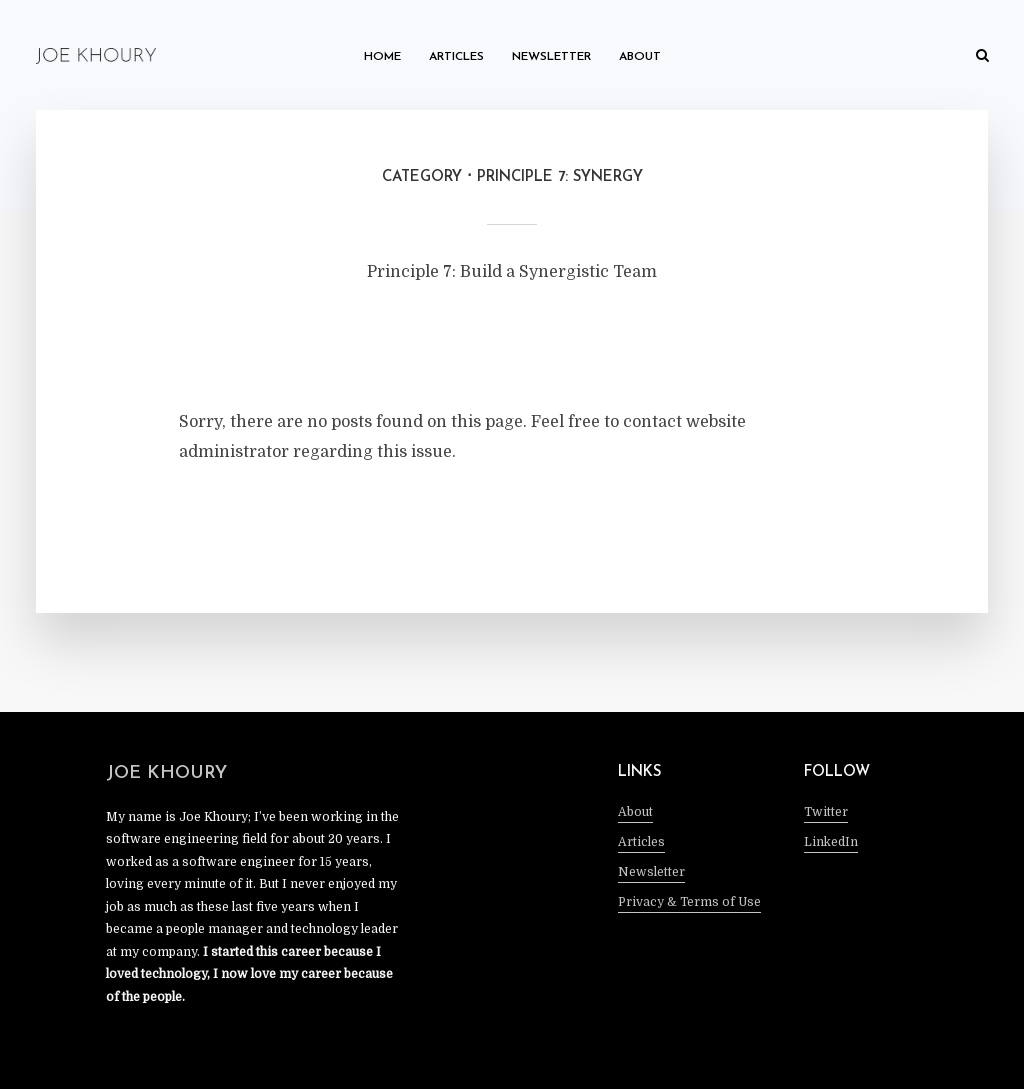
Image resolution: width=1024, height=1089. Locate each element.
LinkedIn (831, 842)
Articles (456, 57)
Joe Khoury (166, 773)
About (640, 57)
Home (382, 57)
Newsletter (551, 57)
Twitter (826, 812)
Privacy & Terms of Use (689, 902)
